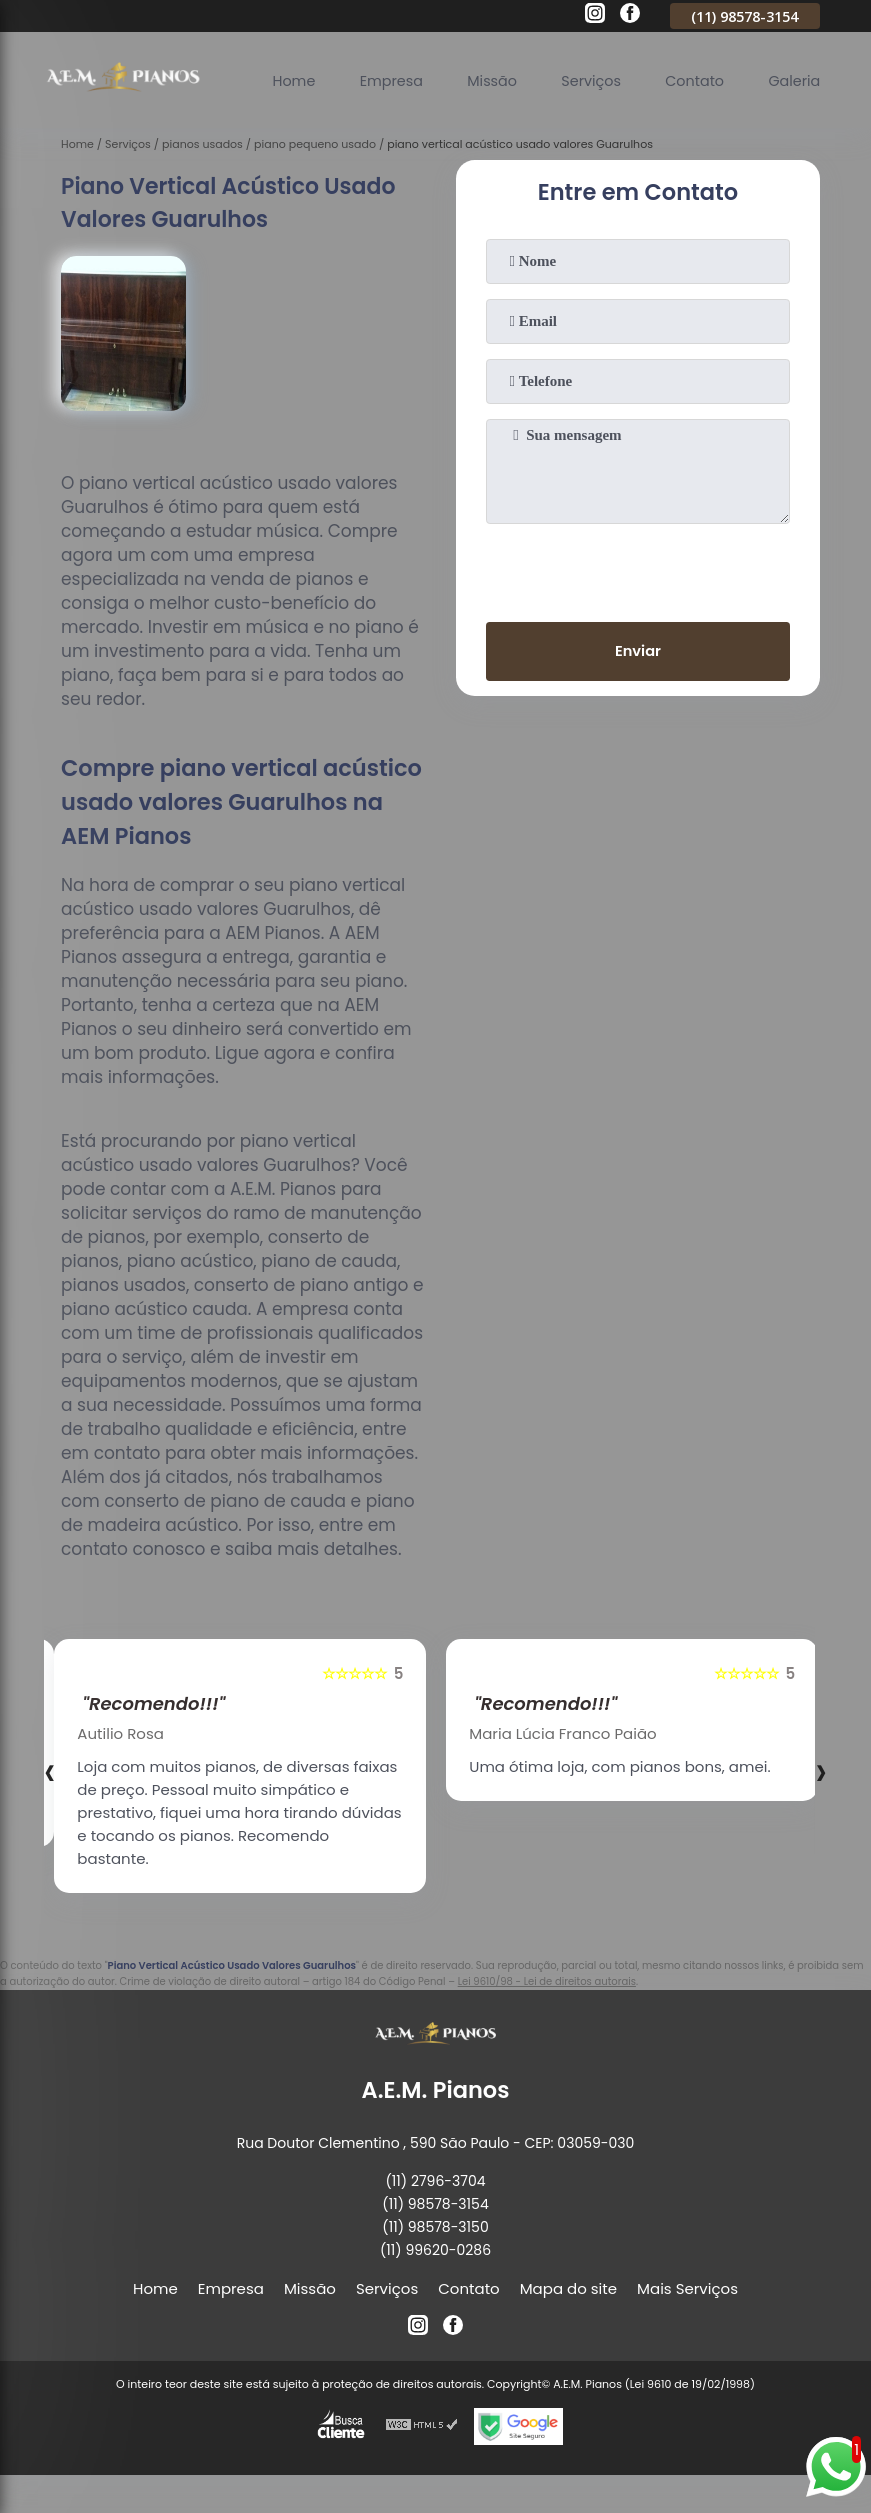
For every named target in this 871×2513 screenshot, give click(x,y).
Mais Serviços (687, 2288)
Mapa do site (568, 2288)
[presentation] (638, 569)
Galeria (793, 79)
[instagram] (595, 16)
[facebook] (630, 16)
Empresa (377, 79)
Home (276, 79)
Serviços (583, 79)
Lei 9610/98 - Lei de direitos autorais (547, 1981)
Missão (481, 79)
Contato (689, 79)
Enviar (637, 652)
